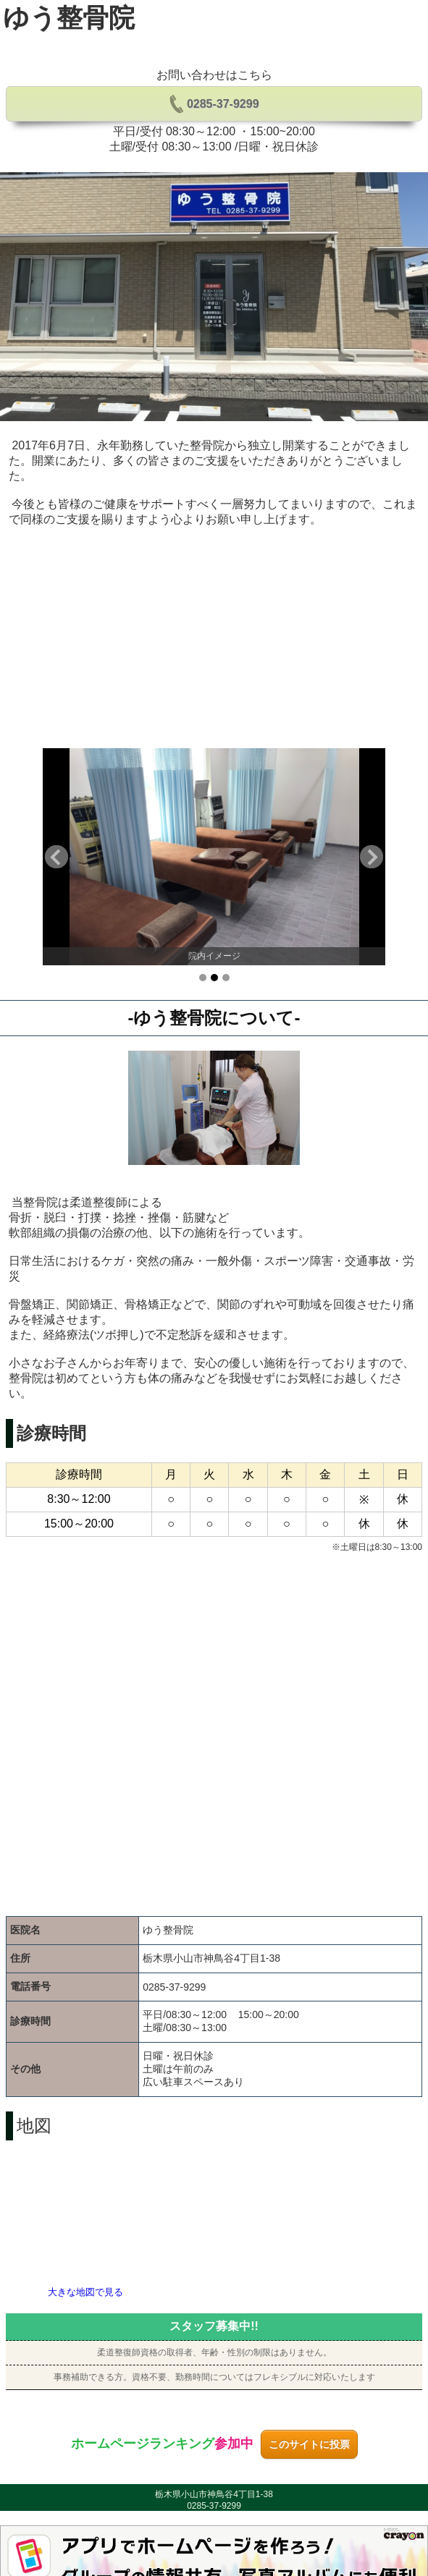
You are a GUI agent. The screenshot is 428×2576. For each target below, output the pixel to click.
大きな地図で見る (85, 2292)
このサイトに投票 (309, 2444)
